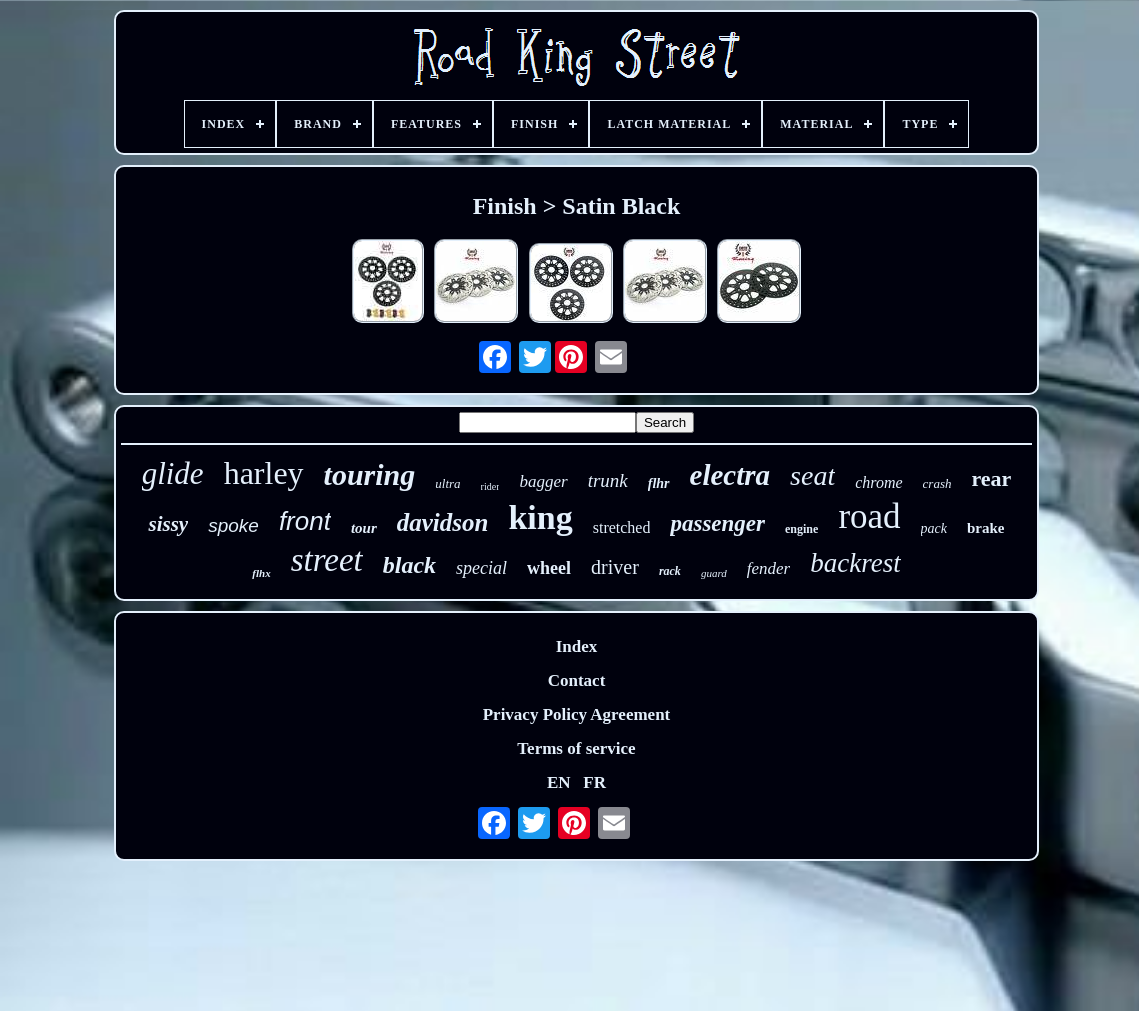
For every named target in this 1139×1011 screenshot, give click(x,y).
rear (991, 478)
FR (594, 782)
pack (934, 528)
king (540, 517)
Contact (577, 680)
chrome (878, 482)
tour (364, 528)
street (327, 560)
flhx (261, 573)
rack (670, 571)
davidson (443, 522)
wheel (549, 568)
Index (577, 646)
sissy (168, 524)
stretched (622, 527)
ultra (447, 483)
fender (768, 568)
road (869, 516)
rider (490, 486)
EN (559, 782)
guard (714, 573)
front (305, 521)
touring (370, 474)
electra (730, 475)
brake (986, 528)
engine (801, 529)
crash (937, 483)
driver (615, 567)
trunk (608, 480)
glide (173, 473)
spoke (233, 525)
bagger (543, 481)
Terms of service (576, 748)
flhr (659, 483)
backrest (855, 563)
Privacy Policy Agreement (577, 714)
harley (264, 473)
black (409, 565)
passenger (717, 523)
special (481, 568)
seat (812, 475)
